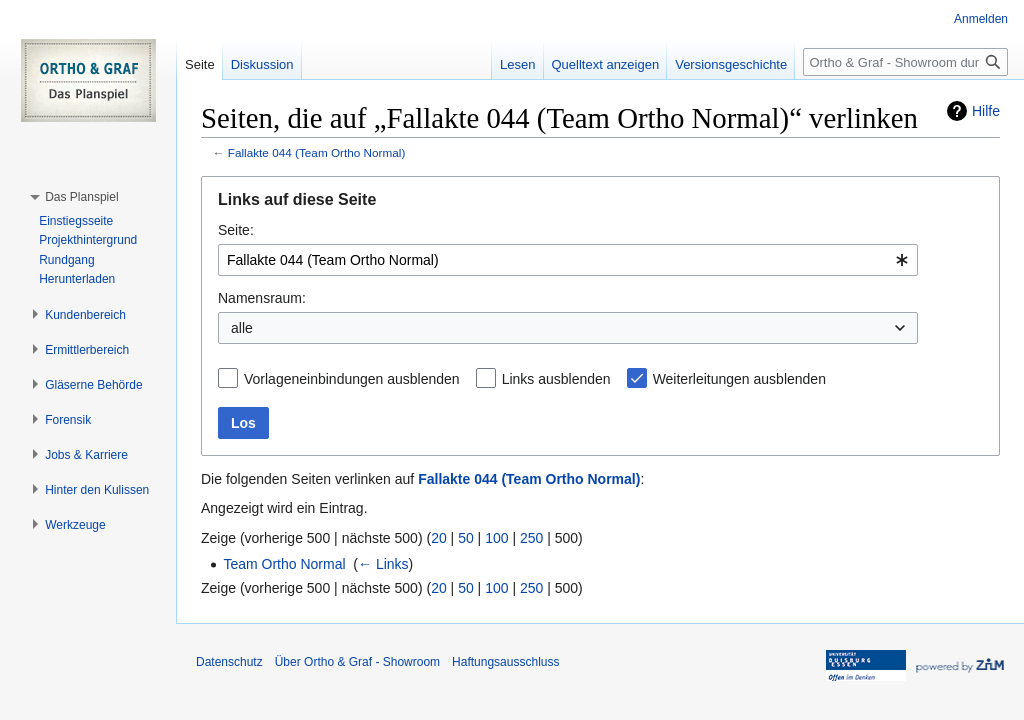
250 (531, 538)
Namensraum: (262, 298)
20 (439, 538)
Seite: (236, 230)
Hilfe (986, 111)
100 (496, 538)
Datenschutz (229, 662)
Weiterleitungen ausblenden (739, 379)
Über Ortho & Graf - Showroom (357, 662)
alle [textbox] (242, 328)
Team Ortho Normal (284, 564)
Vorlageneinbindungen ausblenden (352, 379)
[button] (81, 197)
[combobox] (568, 260)
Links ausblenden (556, 379)
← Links (383, 564)
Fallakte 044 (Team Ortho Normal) (317, 152)
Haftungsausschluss (505, 662)
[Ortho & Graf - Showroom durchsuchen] (905, 62)
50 (466, 538)
